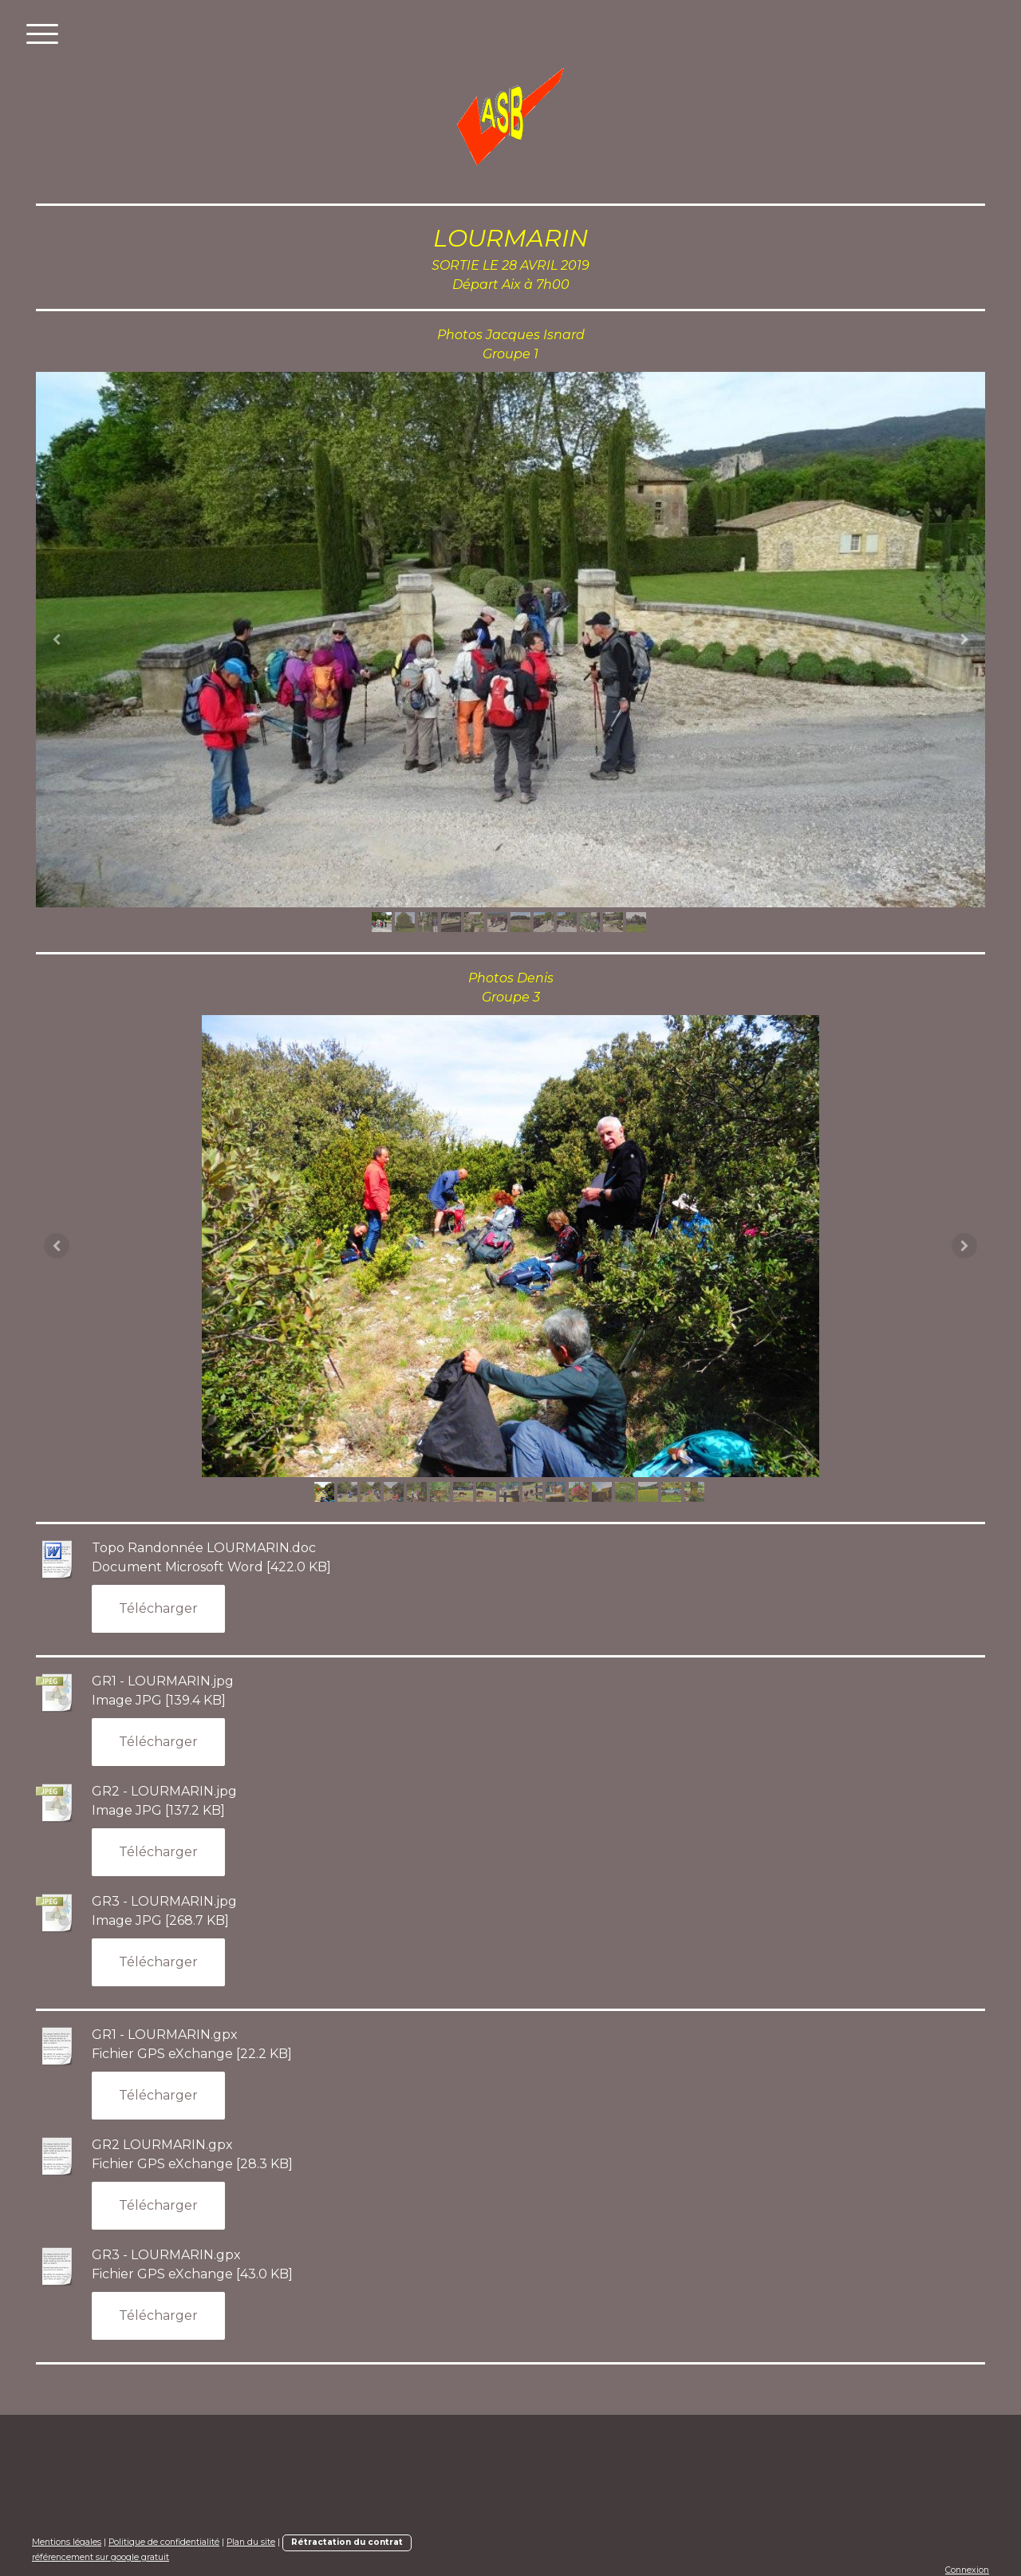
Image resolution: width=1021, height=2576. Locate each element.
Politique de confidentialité (163, 2542)
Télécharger (158, 1608)
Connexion (967, 2570)
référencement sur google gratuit (100, 2557)
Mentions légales (66, 2542)
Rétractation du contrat (347, 2542)
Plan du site (251, 2542)
